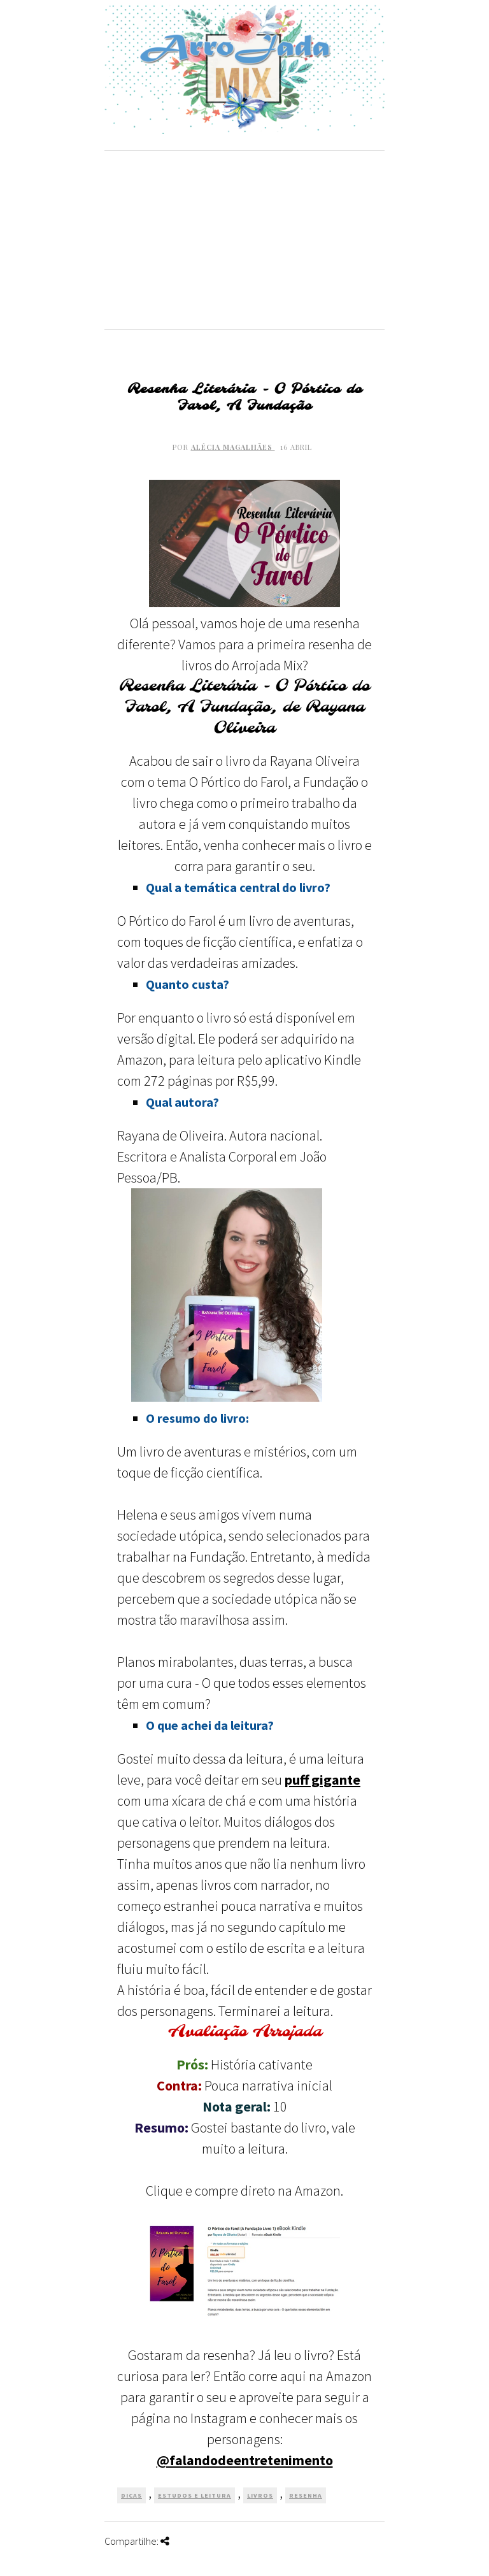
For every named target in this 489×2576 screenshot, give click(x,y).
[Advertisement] (244, 240)
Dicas (131, 2495)
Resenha (305, 2495)
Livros (260, 2495)
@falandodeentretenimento (245, 2460)
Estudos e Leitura (194, 2495)
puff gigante (322, 1779)
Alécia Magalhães (233, 447)
